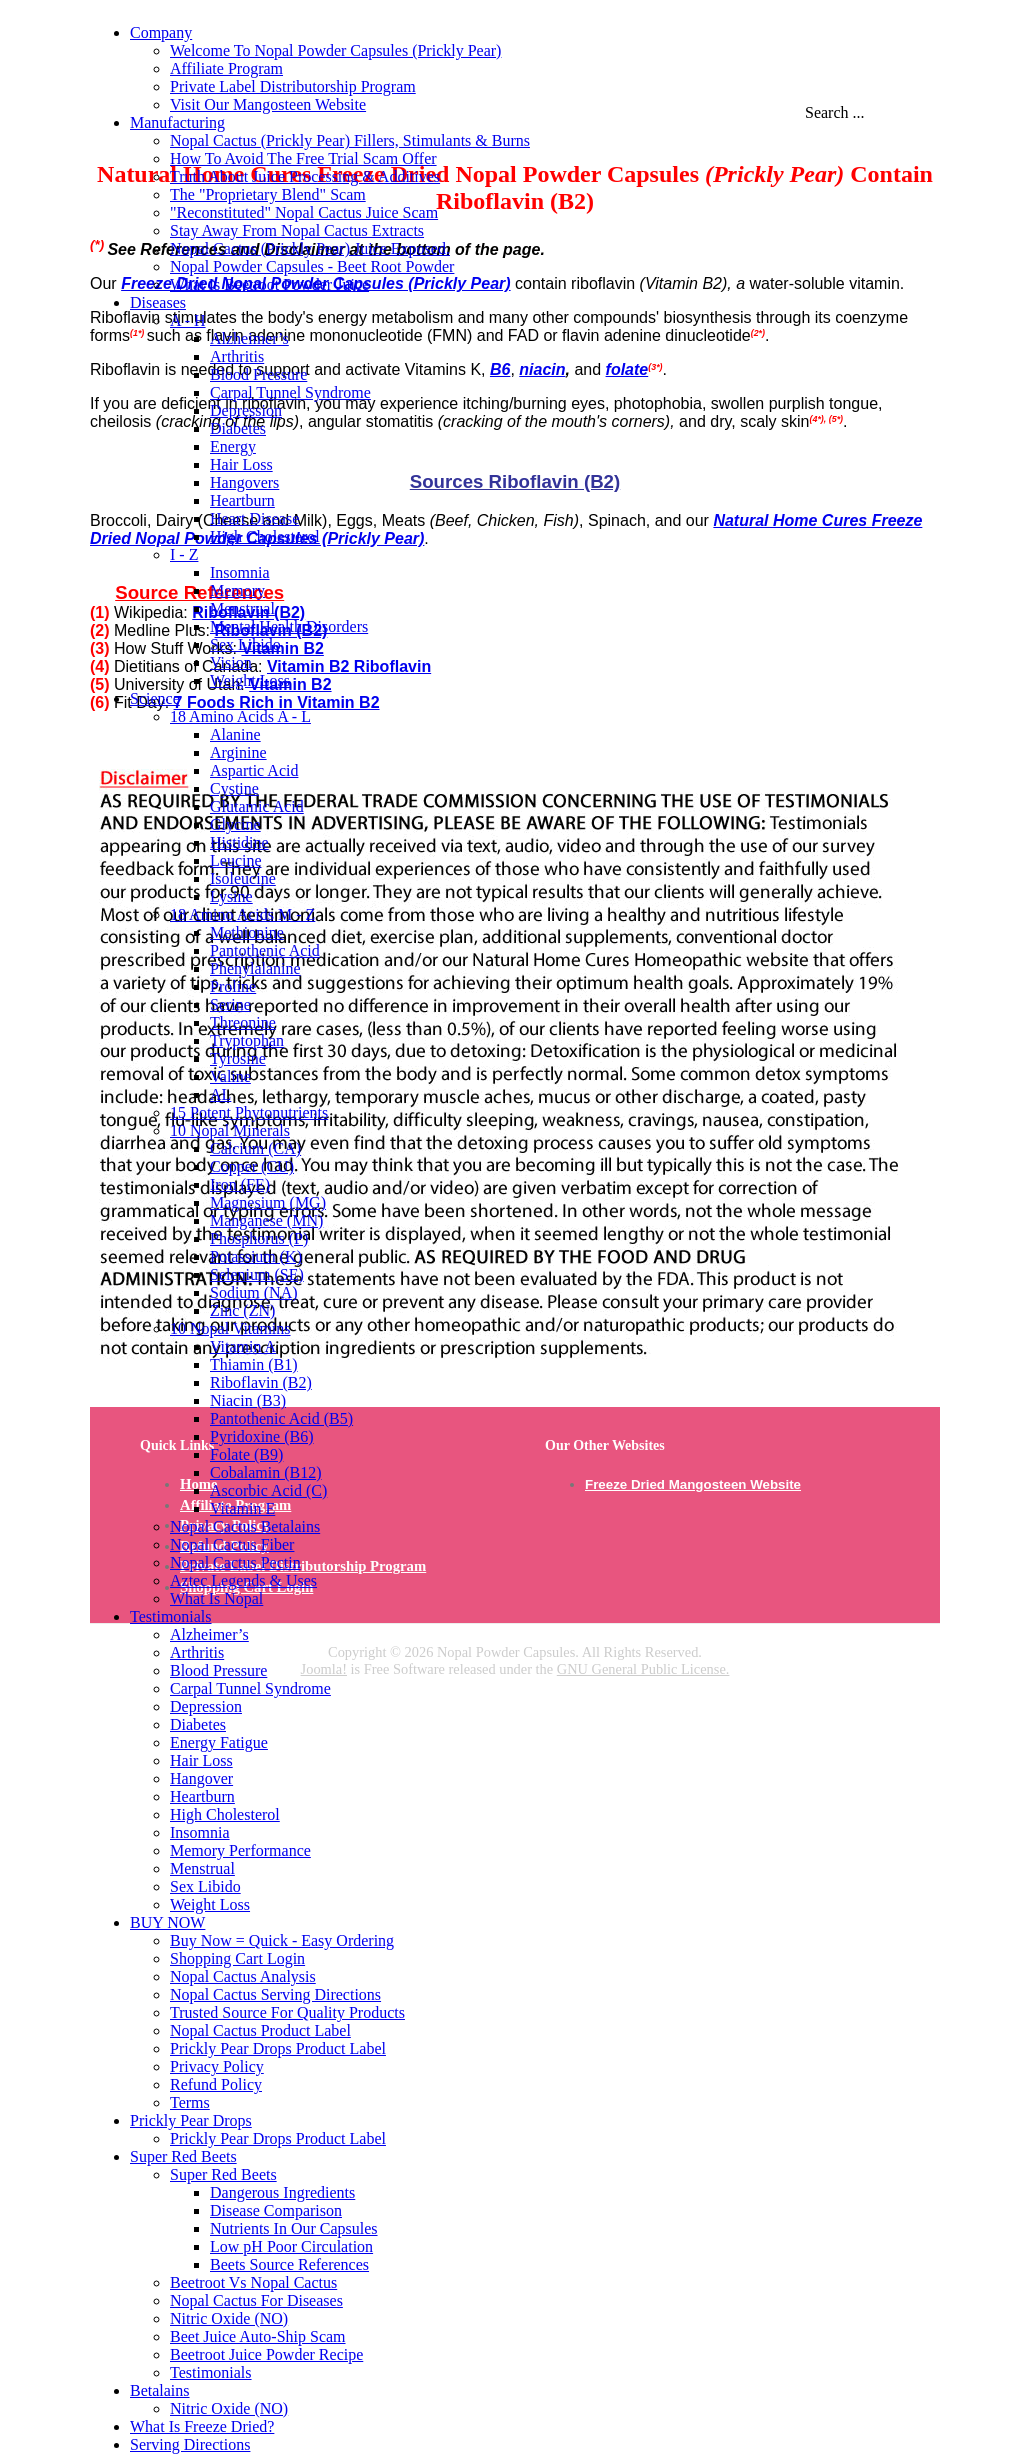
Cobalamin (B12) (266, 1472)
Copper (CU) (252, 1166)
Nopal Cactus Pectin (235, 1562)
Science (155, 698)
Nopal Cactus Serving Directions (275, 1994)
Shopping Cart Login (237, 1958)
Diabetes (238, 428)
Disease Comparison (276, 2210)
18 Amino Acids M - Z (242, 914)
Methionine (247, 932)
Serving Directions (190, 2444)
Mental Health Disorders (289, 626)
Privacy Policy (217, 2066)
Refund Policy (216, 2084)
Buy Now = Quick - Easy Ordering (282, 1940)
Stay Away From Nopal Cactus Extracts (297, 230)
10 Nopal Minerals (230, 1130)
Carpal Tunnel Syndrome (290, 392)
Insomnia (240, 572)
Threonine (243, 1022)
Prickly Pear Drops (191, 2120)
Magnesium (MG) (268, 1202)
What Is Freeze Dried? (202, 2426)
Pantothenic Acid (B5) (281, 1418)
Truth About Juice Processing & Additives (305, 176)
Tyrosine (238, 1058)
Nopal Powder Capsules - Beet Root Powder (312, 266)
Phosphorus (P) (259, 1238)
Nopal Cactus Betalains (245, 1526)
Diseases (158, 302)
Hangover (201, 1778)
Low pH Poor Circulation (291, 2246)
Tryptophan (247, 1040)
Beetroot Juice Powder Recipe (266, 2354)
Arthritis (237, 356)
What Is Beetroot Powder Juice (269, 284)
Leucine (236, 860)
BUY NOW (167, 1922)
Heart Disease (254, 518)
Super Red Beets (183, 2156)
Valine (230, 1076)
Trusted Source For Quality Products (287, 2012)
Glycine (235, 824)
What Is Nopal (216, 1598)
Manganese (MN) (266, 1220)
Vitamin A (243, 1346)
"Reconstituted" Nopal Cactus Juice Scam (304, 212)
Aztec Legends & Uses (243, 1580)
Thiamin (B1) (254, 1364)
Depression (246, 410)
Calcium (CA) (255, 1148)
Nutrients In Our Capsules (294, 2228)
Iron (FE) (240, 1184)
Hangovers (244, 482)
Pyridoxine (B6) (262, 1436)
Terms (190, 2102)
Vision (231, 662)
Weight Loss (250, 680)
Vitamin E (242, 1508)
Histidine (239, 842)
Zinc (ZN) (242, 1310)
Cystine (234, 788)
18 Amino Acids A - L (240, 716)
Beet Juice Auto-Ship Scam (258, 2336)
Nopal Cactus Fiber (232, 1544)
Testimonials (171, 1616)
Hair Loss (241, 464)
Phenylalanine (255, 968)
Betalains (160, 2390)
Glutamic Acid (257, 806)
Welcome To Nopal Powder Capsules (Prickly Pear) (335, 50)
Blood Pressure (258, 374)
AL (220, 1094)
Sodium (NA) (254, 1292)
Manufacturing (177, 122)
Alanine (235, 734)
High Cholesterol (265, 536)
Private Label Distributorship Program (293, 86)
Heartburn (242, 500)
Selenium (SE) (257, 1274)
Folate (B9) (246, 1454)
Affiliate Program (226, 68)
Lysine (231, 896)
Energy (233, 446)
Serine (230, 1004)
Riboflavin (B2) (261, 1382)
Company (161, 32)
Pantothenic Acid (265, 950)
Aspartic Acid (254, 770)
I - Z (184, 554)
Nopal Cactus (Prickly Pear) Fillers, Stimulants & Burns (350, 140)
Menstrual (242, 608)
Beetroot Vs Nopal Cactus (253, 2282)
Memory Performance (240, 1850)
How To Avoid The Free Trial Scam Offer (303, 158)
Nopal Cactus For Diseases (256, 2300)
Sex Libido (245, 644)
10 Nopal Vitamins (230, 1328)
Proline (233, 986)
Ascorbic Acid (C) (268, 1490)
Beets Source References (289, 2264)
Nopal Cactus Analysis (243, 1976)
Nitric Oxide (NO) (229, 2318)
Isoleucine (243, 878)
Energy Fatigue (219, 1742)
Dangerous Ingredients (282, 2192)
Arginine (238, 752)
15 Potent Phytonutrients (249, 1112)
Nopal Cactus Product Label (260, 2030)
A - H (188, 320)
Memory (237, 590)
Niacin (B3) (248, 1400)
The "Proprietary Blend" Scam (268, 194)
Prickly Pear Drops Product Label (278, 2048)
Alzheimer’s (249, 338)
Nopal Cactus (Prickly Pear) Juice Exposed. (310, 248)
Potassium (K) (256, 1256)
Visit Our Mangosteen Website (268, 104)
